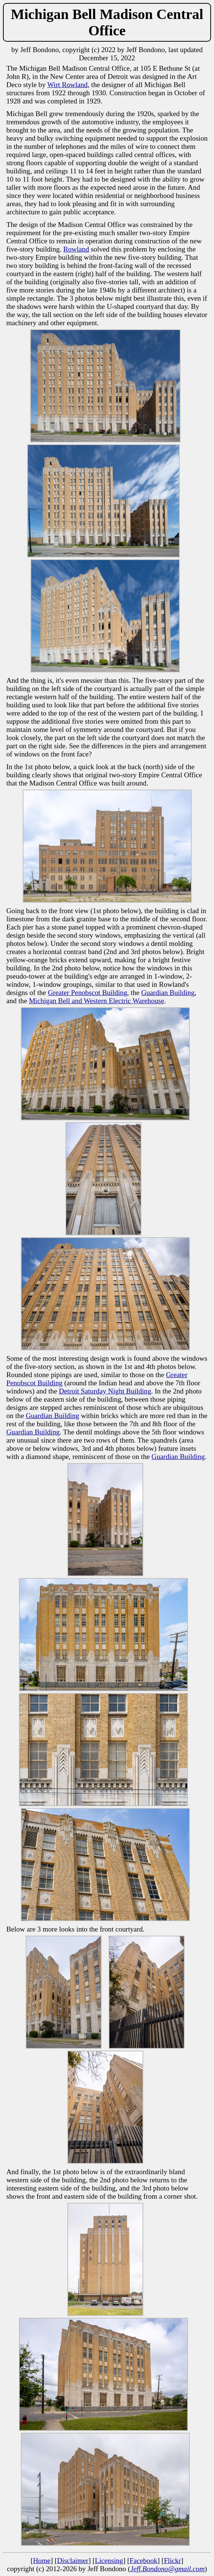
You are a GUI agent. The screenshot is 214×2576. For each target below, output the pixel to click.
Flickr (172, 2560)
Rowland (76, 249)
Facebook (143, 2560)
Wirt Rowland (67, 85)
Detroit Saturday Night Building (105, 1391)
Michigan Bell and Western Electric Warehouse (96, 1001)
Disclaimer (72, 2560)
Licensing (109, 2560)
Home (42, 2560)
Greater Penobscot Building (87, 992)
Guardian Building (167, 992)
